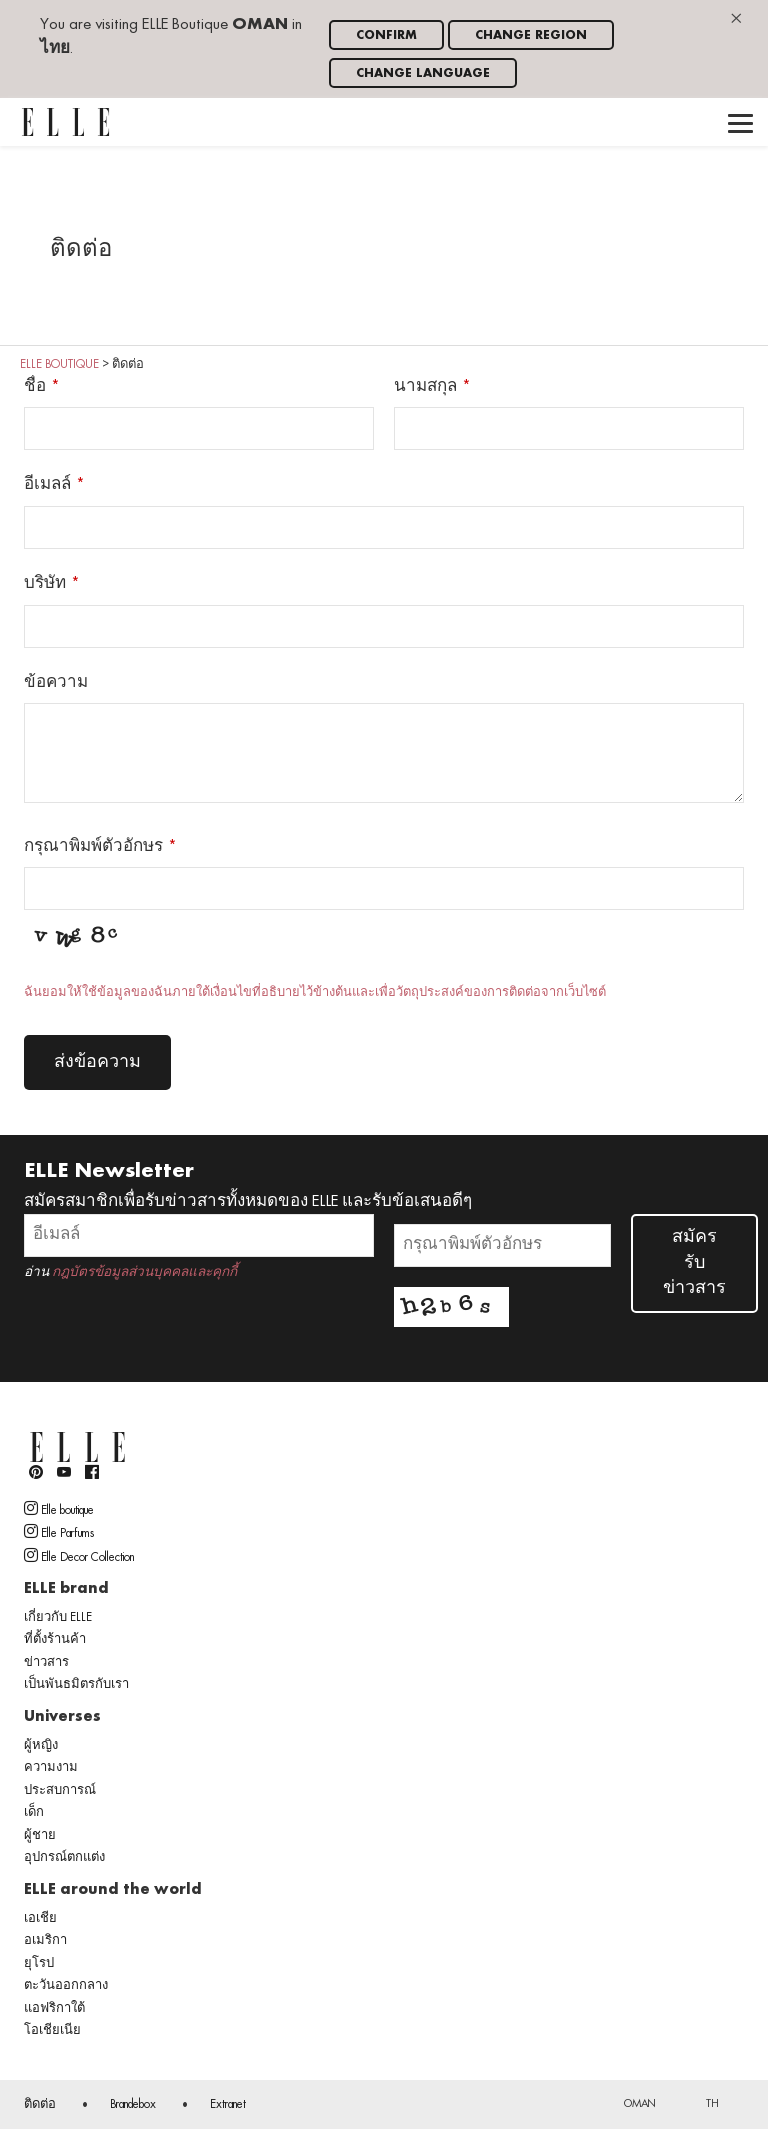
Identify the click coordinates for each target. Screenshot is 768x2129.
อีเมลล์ (47, 485)
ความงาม (51, 1768)
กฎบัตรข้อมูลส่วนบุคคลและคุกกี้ (144, 1272)
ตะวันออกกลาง (66, 1986)
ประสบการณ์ (60, 1791)
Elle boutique (59, 1509)
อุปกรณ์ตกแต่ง (64, 1858)
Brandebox (133, 2105)
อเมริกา (45, 1941)
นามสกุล (425, 387)
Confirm (386, 35)
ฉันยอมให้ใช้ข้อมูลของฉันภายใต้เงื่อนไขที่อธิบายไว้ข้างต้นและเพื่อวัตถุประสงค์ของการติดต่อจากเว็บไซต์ (315, 993)
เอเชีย (40, 1919)
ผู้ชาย (40, 1836)
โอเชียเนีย (52, 2031)
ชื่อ (35, 387)
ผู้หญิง (41, 1746)
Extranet (228, 2105)
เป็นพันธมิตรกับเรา (76, 1685)
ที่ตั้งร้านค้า (55, 1640)
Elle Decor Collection (79, 1556)
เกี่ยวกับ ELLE (58, 1618)
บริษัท (45, 584)
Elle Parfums (59, 1532)
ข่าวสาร (46, 1663)
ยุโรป (39, 1964)
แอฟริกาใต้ (54, 2009)
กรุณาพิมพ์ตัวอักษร (93, 847)
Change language (423, 73)
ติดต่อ (40, 2105)
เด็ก (34, 1813)
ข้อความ (56, 683)
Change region (531, 35)
